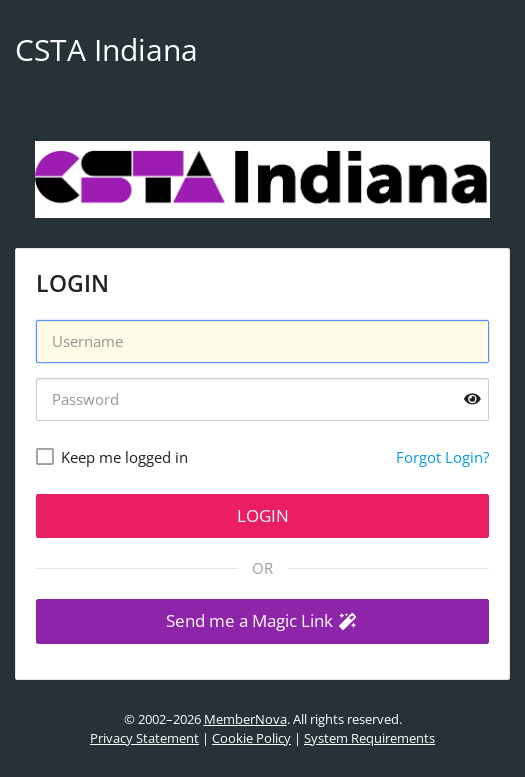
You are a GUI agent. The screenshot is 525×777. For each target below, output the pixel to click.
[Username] (262, 341)
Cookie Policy (251, 738)
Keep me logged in (124, 457)
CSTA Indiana (106, 49)
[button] (262, 621)
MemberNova (245, 719)
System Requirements (369, 738)
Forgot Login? (442, 457)
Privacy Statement (144, 738)
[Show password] (472, 399)
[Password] (262, 399)
